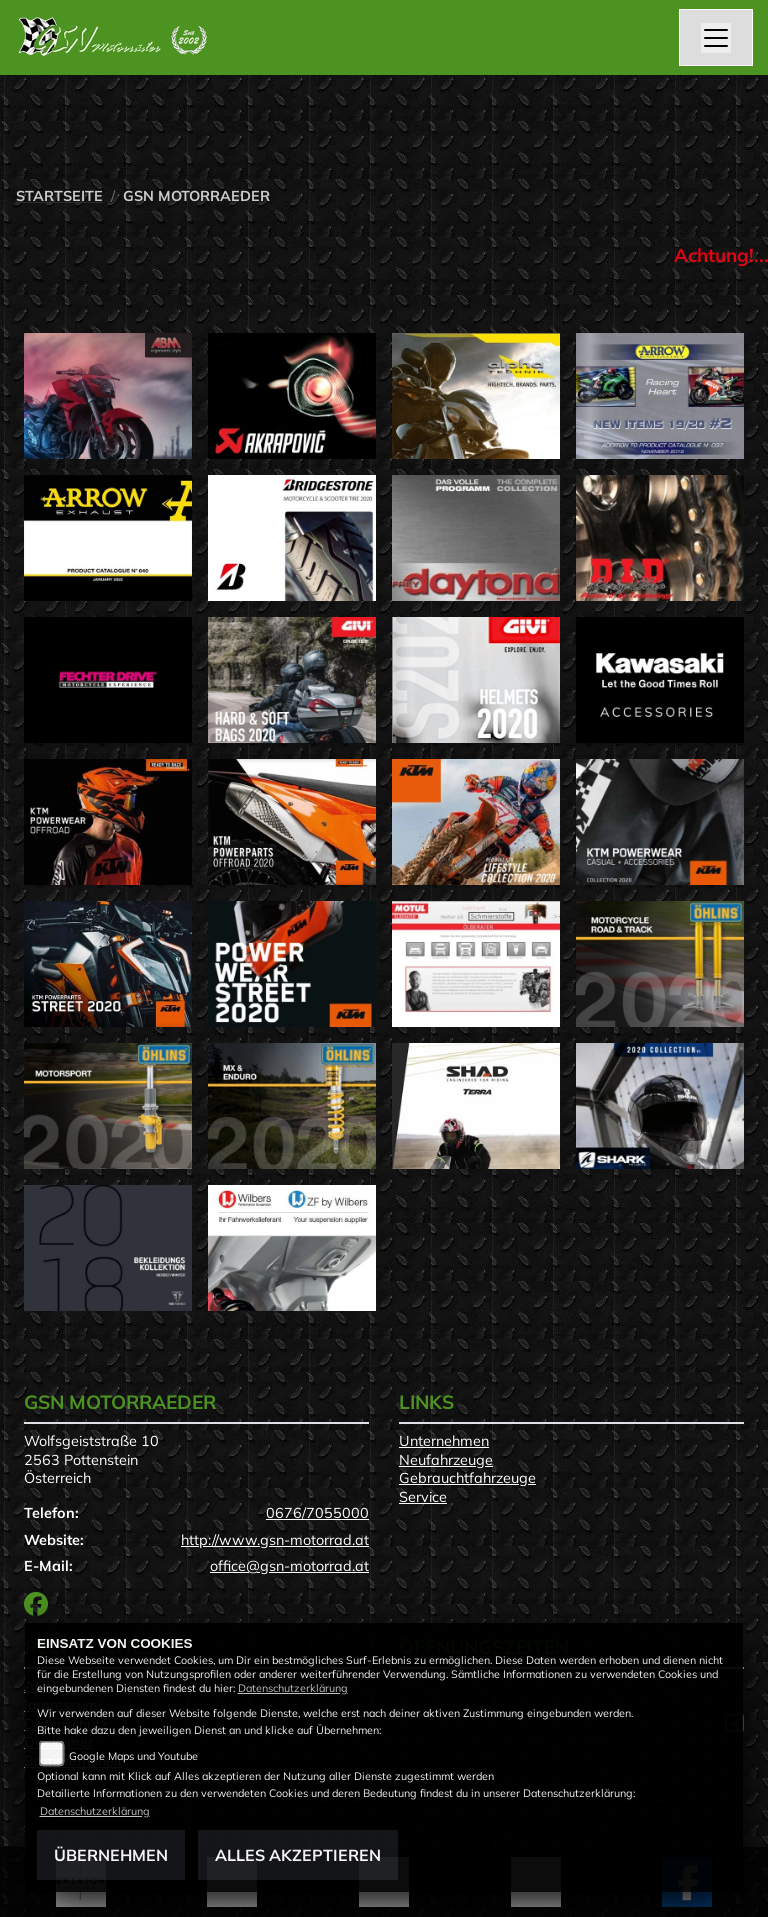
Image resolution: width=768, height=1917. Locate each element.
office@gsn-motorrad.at (289, 1566)
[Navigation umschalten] (716, 38)
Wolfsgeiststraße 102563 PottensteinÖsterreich (91, 1459)
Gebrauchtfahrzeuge (467, 1478)
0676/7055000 (317, 1513)
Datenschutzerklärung (293, 1688)
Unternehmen (444, 1441)
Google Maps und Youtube (133, 1756)
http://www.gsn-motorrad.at (275, 1540)
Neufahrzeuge (446, 1460)
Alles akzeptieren (298, 1855)
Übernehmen (111, 1855)
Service (423, 1497)
